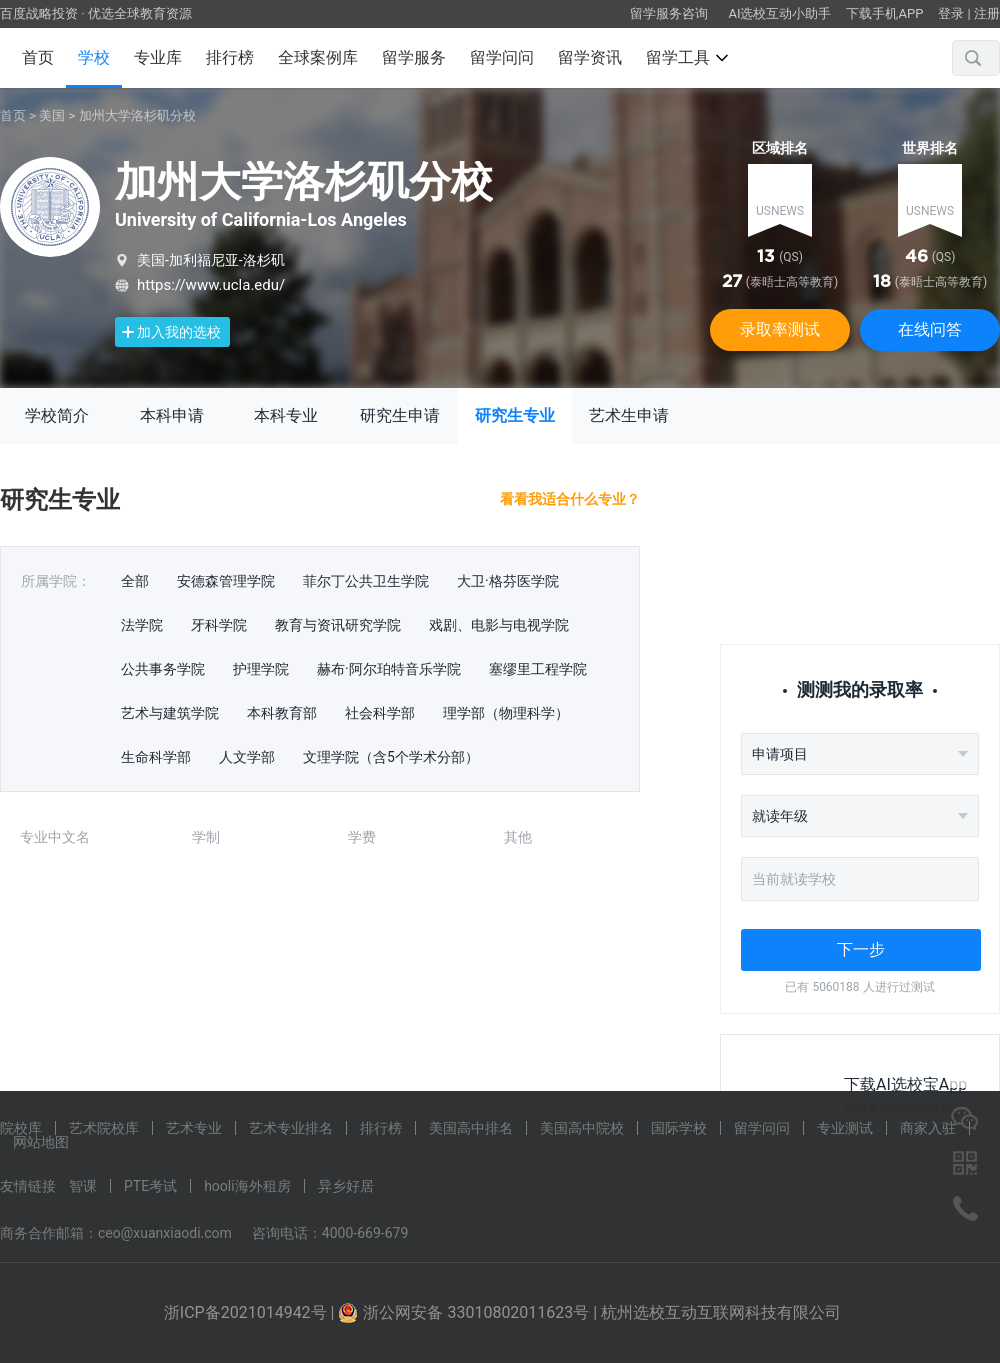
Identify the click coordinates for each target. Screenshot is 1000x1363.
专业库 (158, 57)
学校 (94, 57)
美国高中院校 (582, 1128)
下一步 (861, 949)
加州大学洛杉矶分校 (137, 115)
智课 (83, 1186)
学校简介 (57, 415)
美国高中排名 (471, 1128)
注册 (987, 13)
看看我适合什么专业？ (570, 499)
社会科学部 (380, 713)
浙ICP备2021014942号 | (251, 1312)
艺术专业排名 (291, 1128)
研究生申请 (400, 415)
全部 (135, 581)
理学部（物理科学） (506, 713)
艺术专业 (194, 1128)
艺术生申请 (629, 415)
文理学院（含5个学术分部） (391, 757)
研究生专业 (515, 415)
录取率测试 (780, 329)
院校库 (21, 1128)
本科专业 (286, 415)
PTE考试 (150, 1186)
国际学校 (679, 1128)
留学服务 (414, 57)
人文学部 (247, 757)
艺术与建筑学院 (170, 713)
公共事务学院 (163, 669)
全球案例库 (318, 57)
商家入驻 (928, 1128)
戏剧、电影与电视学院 (499, 625)
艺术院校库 (104, 1128)
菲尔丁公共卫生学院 (366, 581)
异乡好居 (346, 1186)
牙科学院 (219, 625)
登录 (951, 13)
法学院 (142, 625)
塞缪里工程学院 (538, 669)
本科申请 (172, 415)
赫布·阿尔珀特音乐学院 (389, 669)
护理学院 (261, 669)
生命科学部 (156, 757)
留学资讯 (590, 57)
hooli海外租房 (247, 1186)
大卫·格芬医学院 (508, 581)
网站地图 (41, 1142)
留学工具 (687, 57)
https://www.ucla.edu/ (211, 285)
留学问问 (502, 57)
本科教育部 (282, 713)
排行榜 (230, 57)
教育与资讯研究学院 (338, 625)
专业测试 (845, 1128)
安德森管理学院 (226, 581)
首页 (38, 57)
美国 (52, 115)
